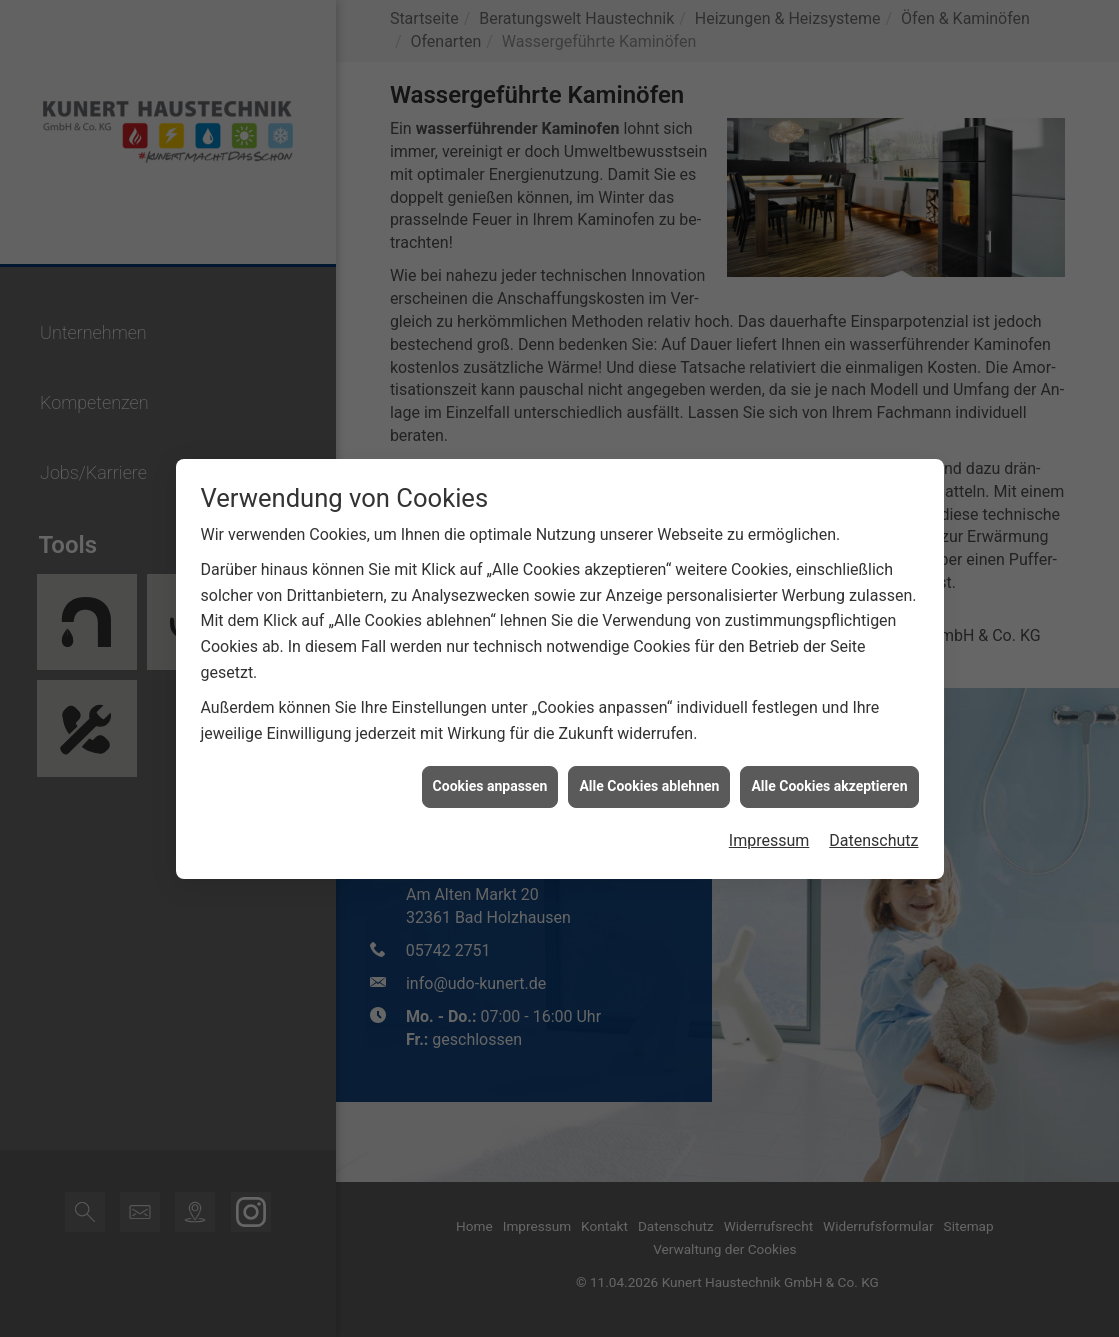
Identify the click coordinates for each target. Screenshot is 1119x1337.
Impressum (769, 823)
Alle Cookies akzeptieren (829, 770)
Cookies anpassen (490, 770)
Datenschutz (873, 823)
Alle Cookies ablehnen (649, 770)
